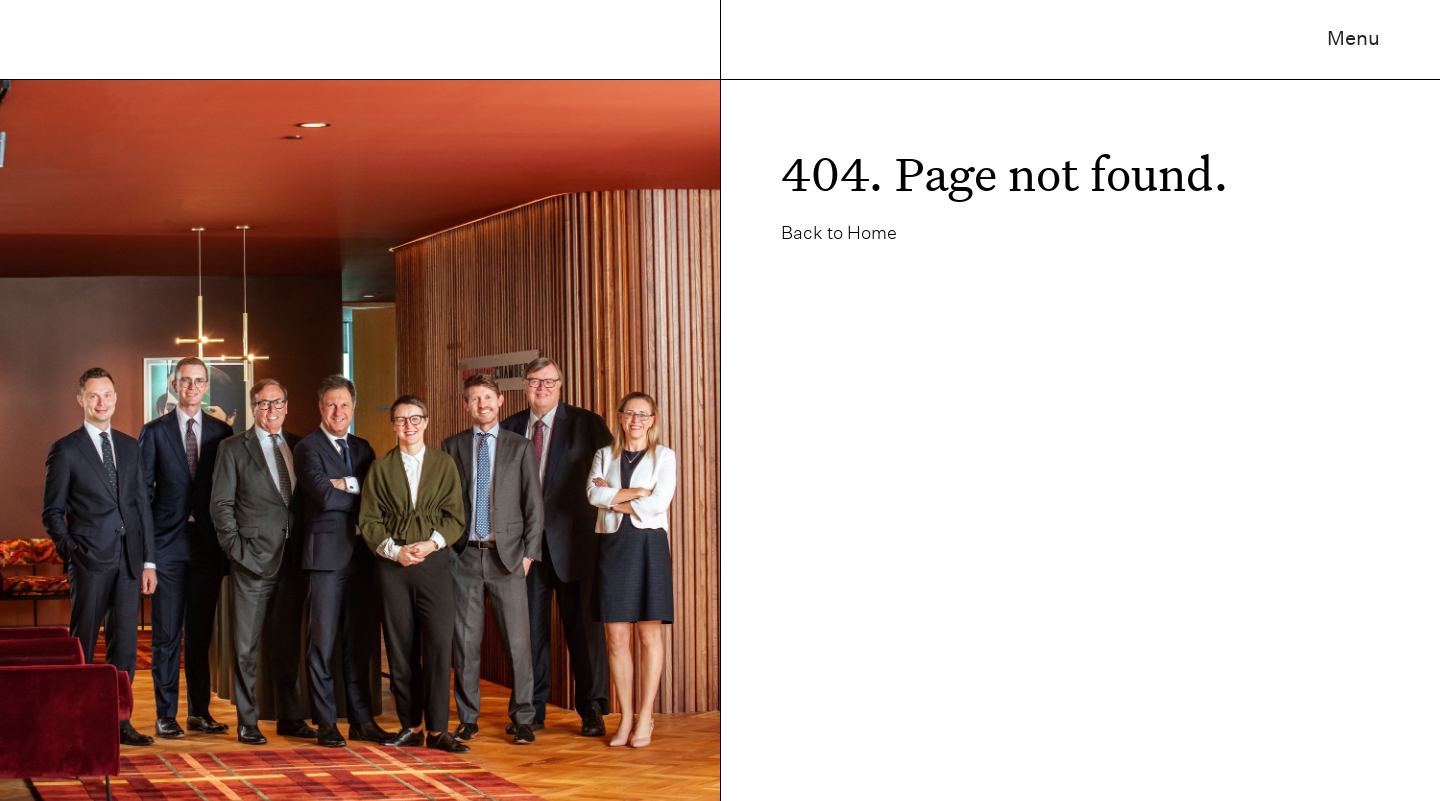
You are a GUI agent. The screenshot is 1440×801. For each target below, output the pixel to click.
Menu (1353, 38)
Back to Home (839, 232)
